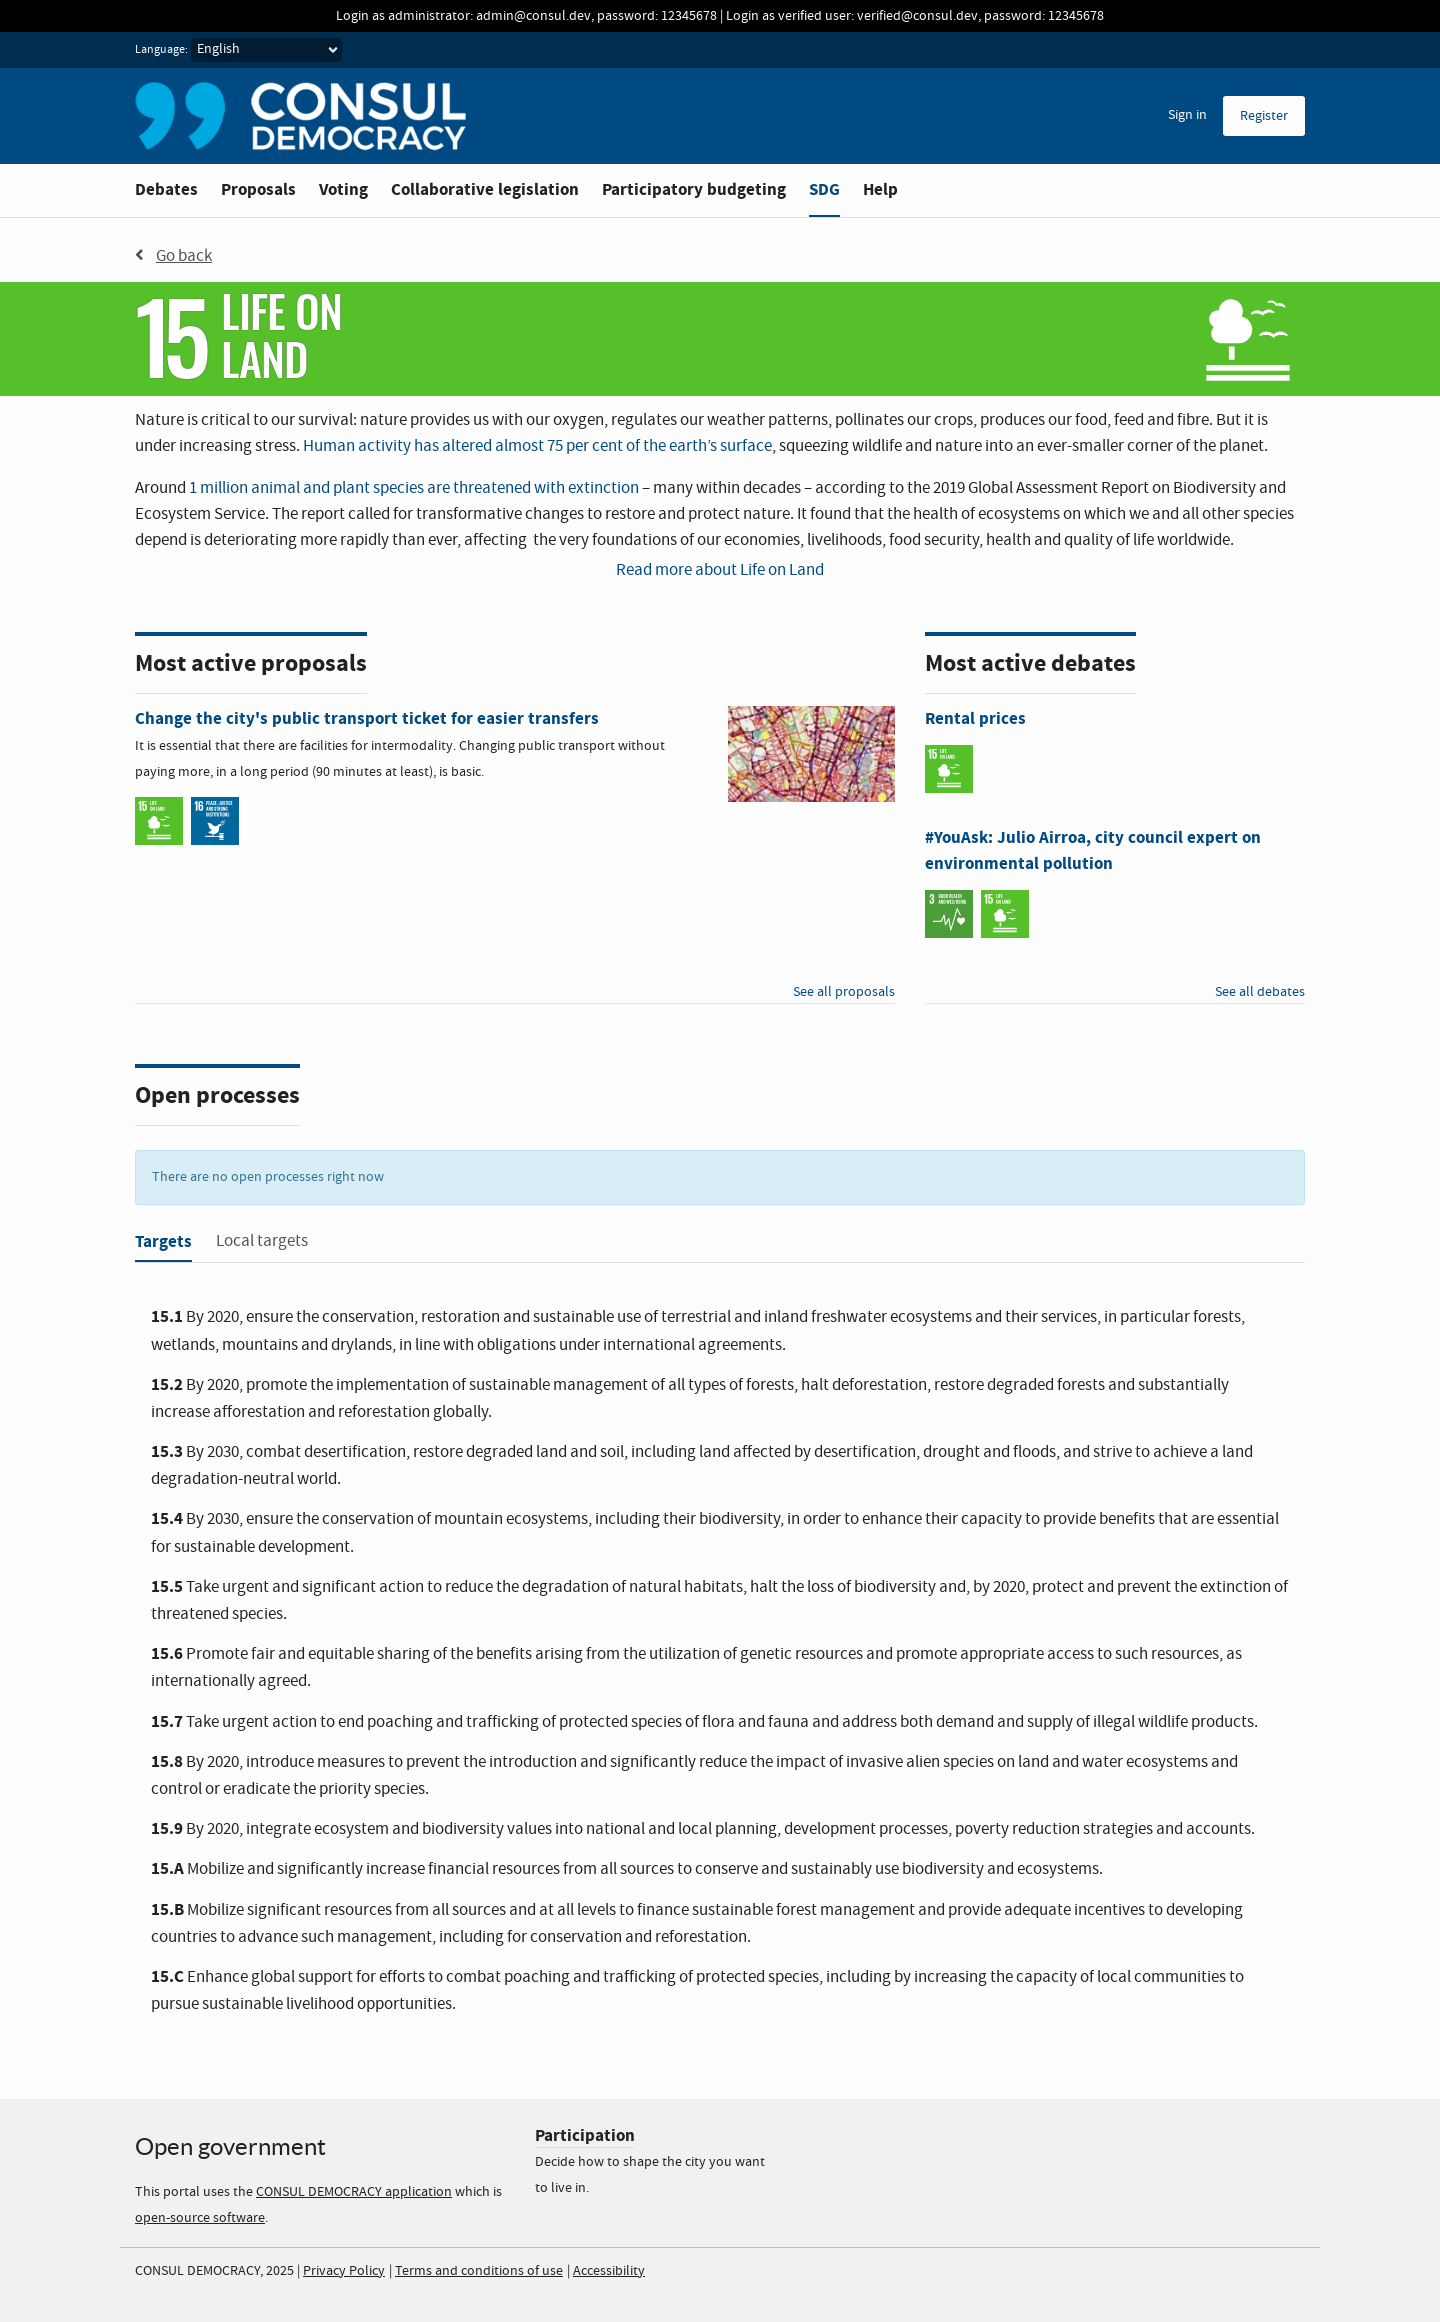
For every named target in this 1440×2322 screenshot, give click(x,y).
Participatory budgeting (694, 189)
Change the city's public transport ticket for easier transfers (367, 718)
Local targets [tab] (262, 1241)
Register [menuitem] (1264, 116)
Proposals (258, 189)
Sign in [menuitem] (1187, 115)
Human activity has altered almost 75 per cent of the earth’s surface (537, 446)
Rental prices (975, 718)
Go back (173, 256)
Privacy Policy (344, 2271)
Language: (161, 50)
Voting (343, 189)
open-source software (200, 2218)
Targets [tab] (163, 1241)
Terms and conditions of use (479, 2271)
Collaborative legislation (485, 189)
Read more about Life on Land (720, 570)
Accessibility (609, 2271)
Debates (166, 189)
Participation (585, 2135)
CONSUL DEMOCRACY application (354, 2192)
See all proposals (844, 992)
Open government (230, 2146)
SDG (824, 189)
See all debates (1260, 992)
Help (880, 189)
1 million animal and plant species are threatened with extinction (414, 488)
